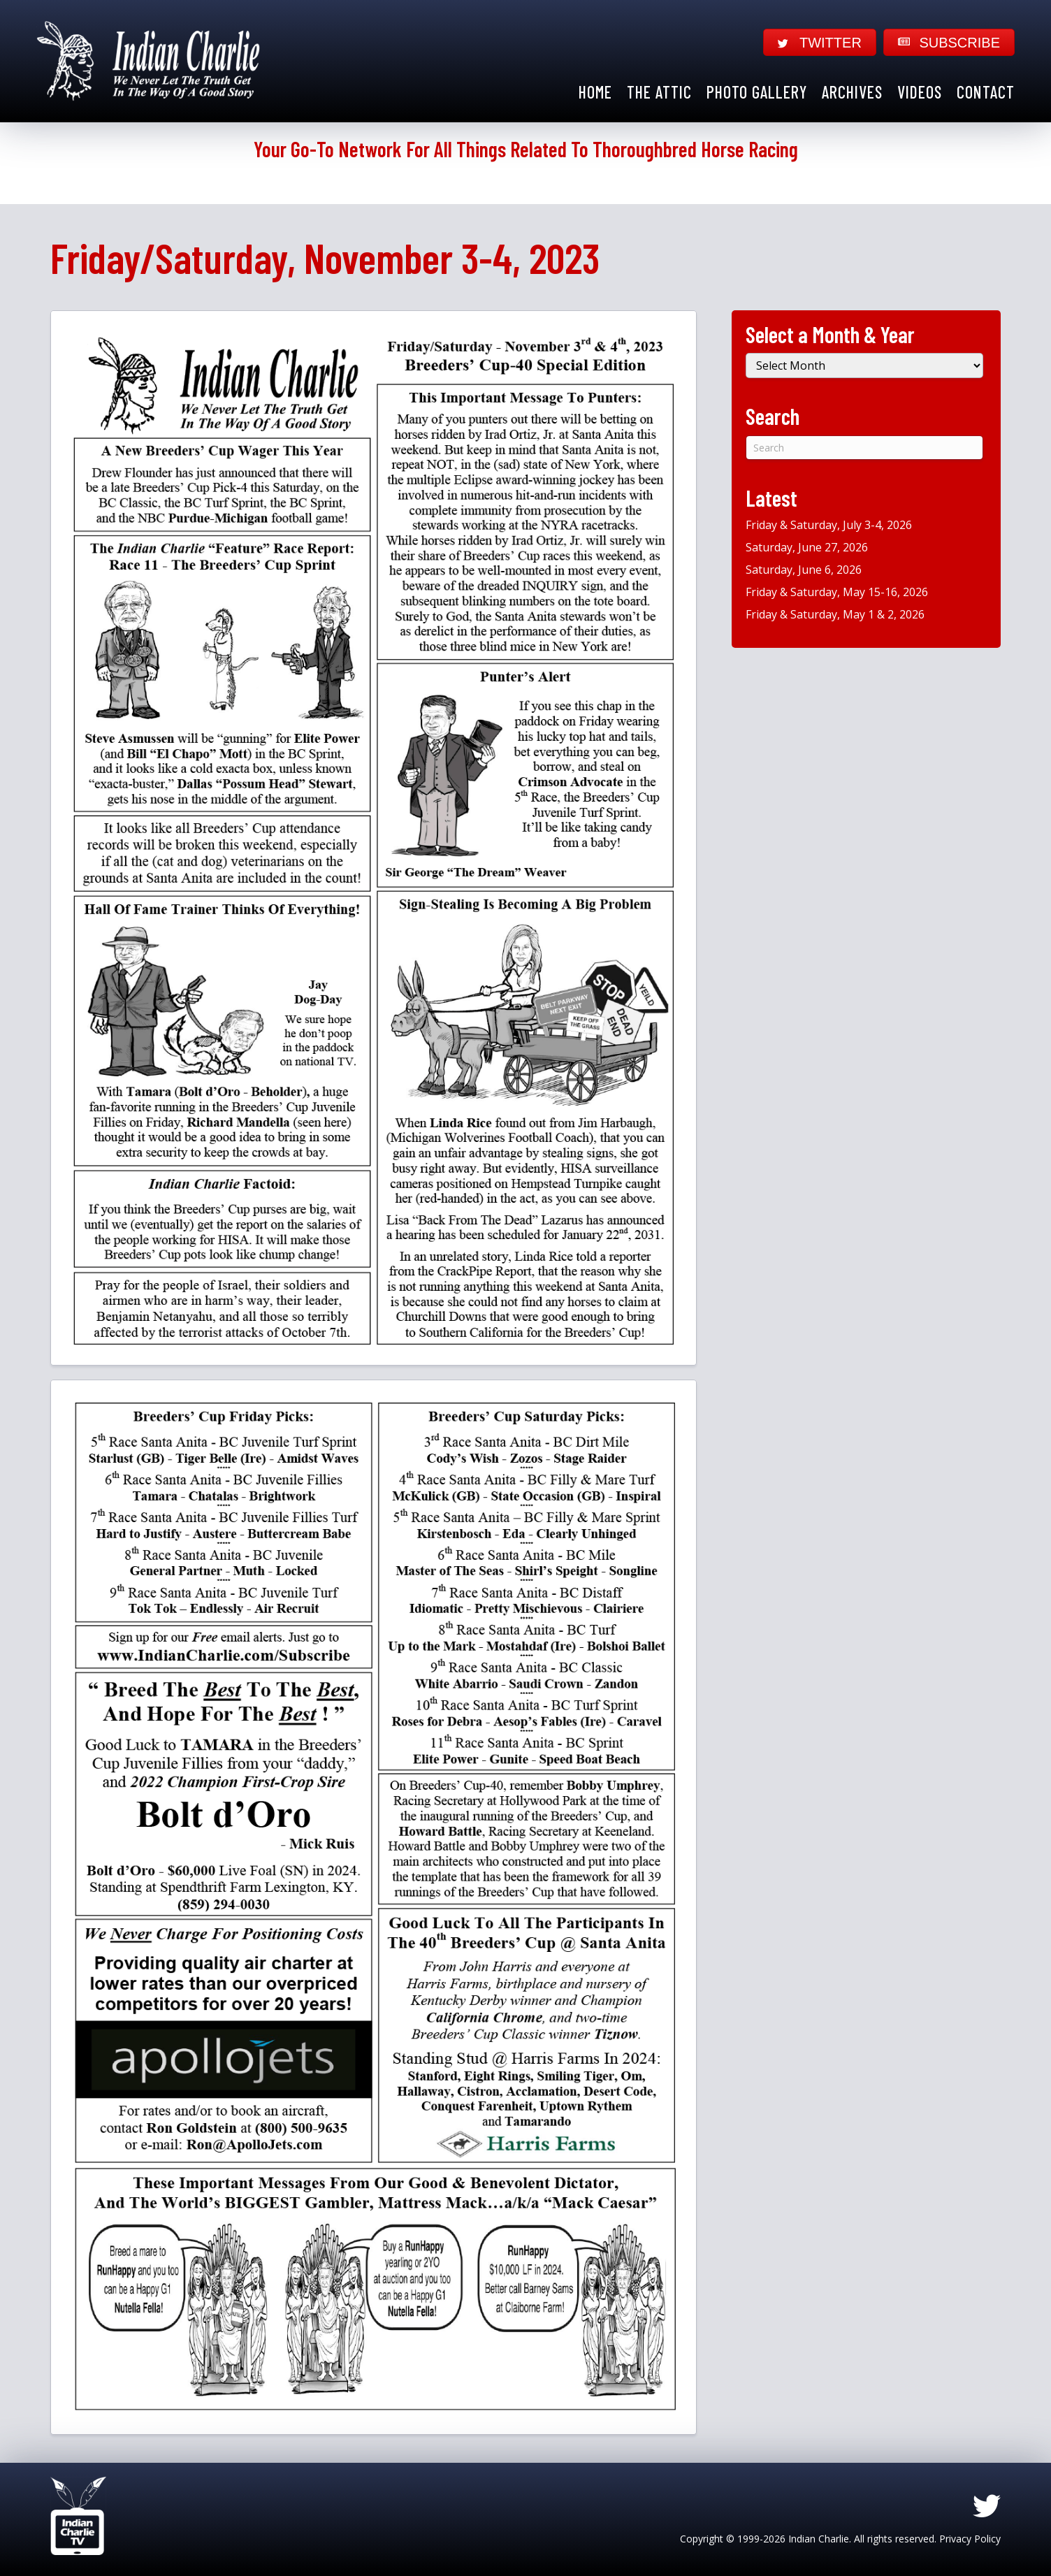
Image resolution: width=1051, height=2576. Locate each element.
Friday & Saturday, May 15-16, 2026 (837, 592)
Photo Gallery (756, 92)
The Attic (659, 92)
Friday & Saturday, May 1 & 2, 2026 (835, 614)
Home (595, 92)
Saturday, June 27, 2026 (807, 547)
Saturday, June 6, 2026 (804, 569)
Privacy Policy (970, 2538)
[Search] (864, 447)
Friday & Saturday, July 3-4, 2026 (829, 525)
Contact (986, 92)
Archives (852, 92)
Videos (919, 92)
